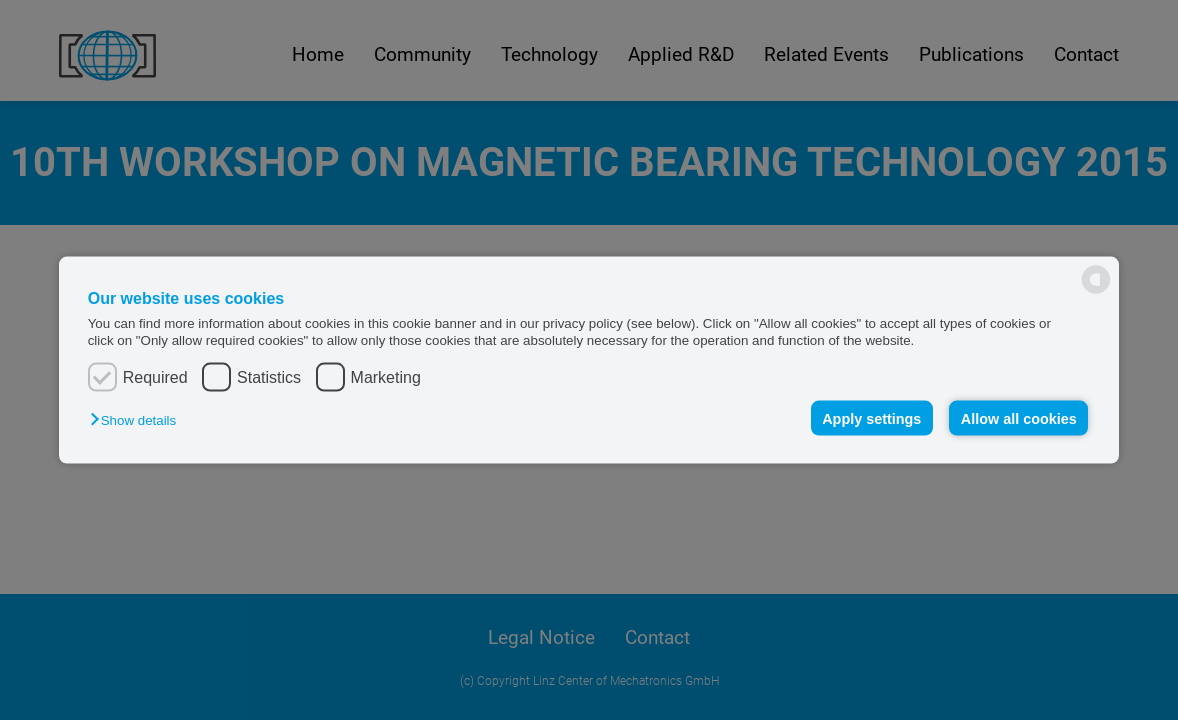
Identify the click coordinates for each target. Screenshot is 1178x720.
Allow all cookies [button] (1019, 418)
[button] (138, 419)
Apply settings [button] (871, 418)
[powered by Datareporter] (1096, 280)
